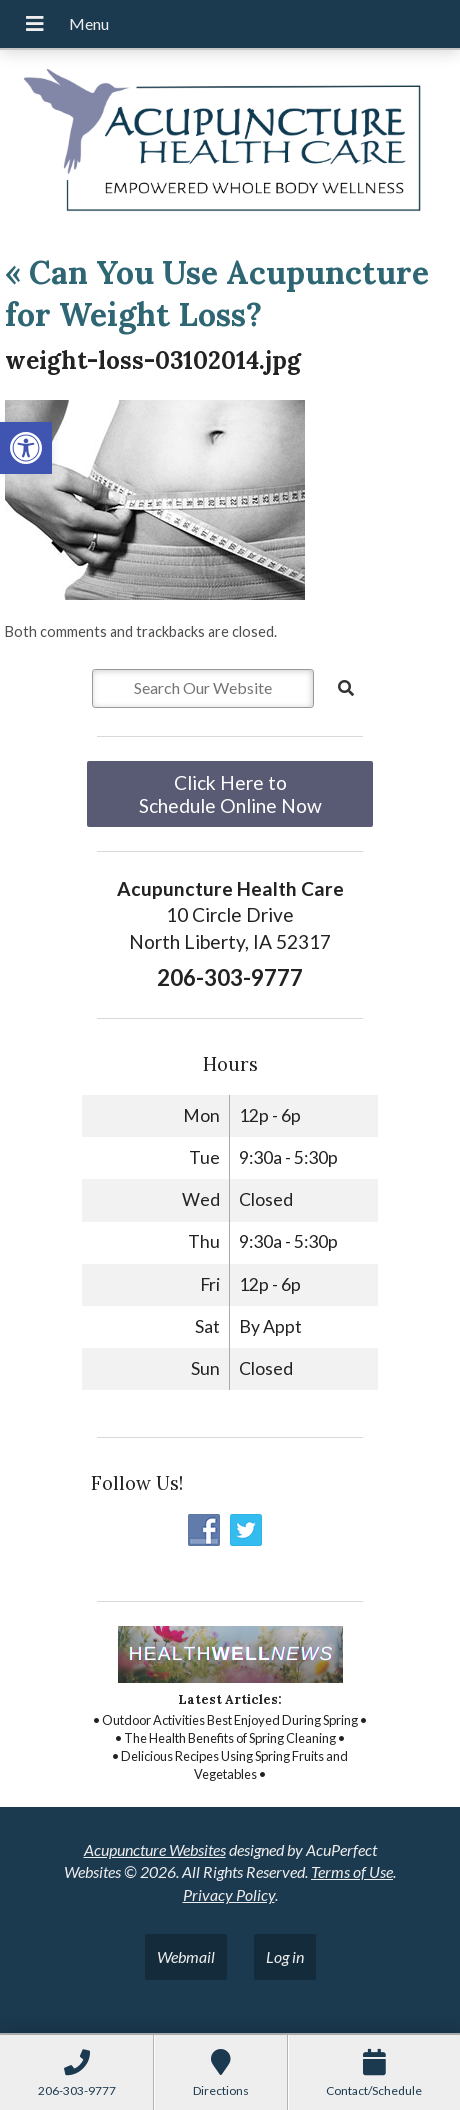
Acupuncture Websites (155, 1849)
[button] (26, 448)
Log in (285, 1956)
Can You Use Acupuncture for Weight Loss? (217, 293)
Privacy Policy (229, 1894)
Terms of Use (352, 1871)
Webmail (186, 1956)
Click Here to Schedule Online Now (230, 794)
